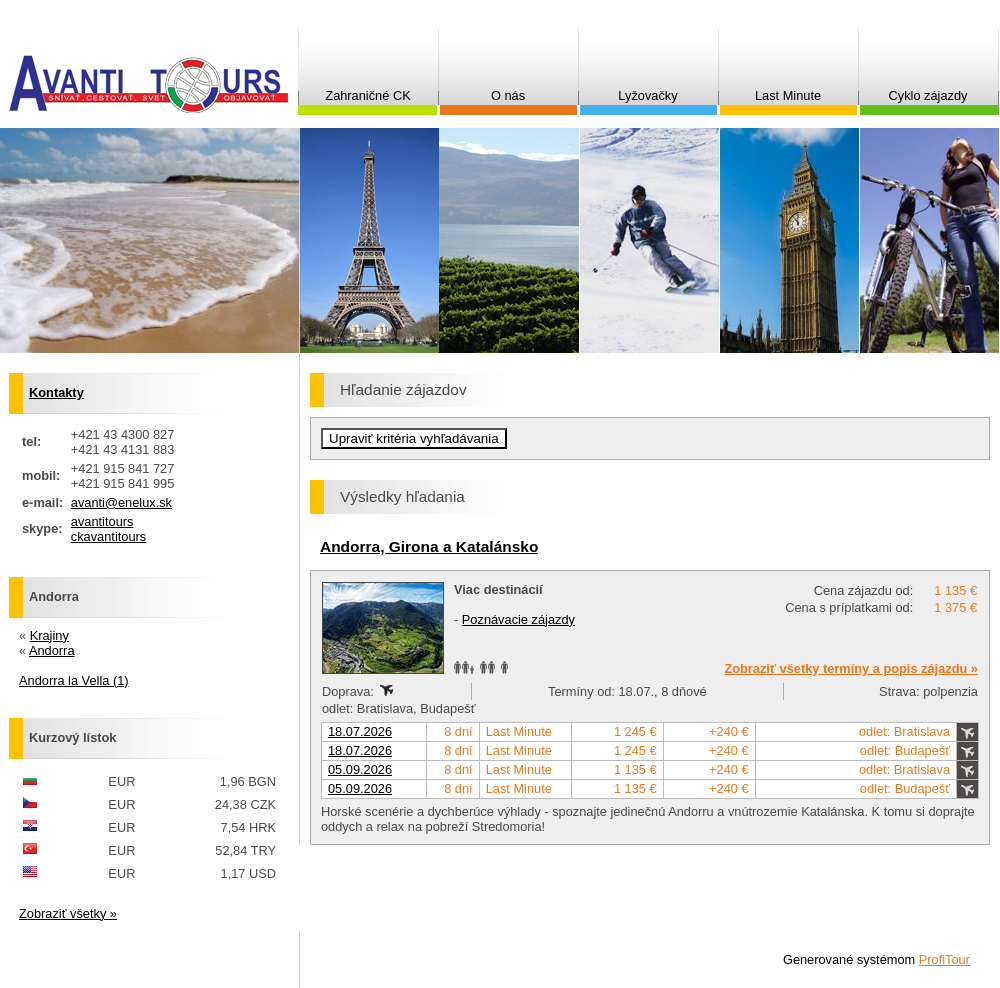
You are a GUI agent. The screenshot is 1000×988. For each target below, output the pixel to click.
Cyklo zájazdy (928, 95)
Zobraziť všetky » (68, 913)
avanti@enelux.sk (121, 502)
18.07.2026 (360, 731)
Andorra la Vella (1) (74, 680)
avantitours (102, 521)
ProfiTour (944, 959)
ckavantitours (108, 536)
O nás (508, 95)
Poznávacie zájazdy (518, 619)
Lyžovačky (647, 95)
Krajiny (49, 635)
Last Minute (788, 95)
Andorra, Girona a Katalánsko (429, 546)
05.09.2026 (360, 769)
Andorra (52, 650)
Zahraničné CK (367, 95)
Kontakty (56, 392)
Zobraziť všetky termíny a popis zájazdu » (851, 668)
